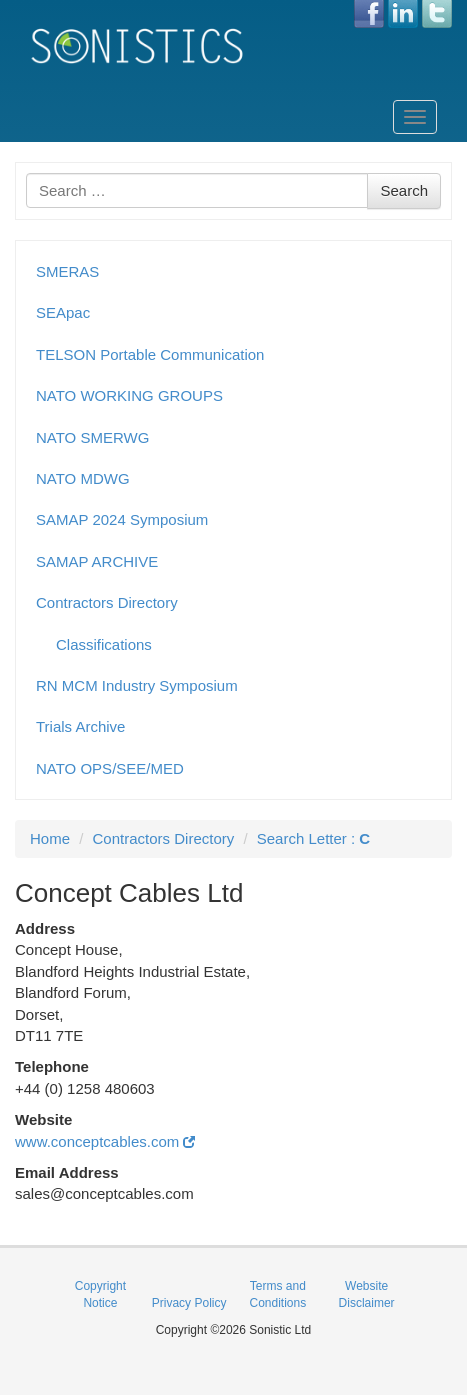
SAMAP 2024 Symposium (122, 519)
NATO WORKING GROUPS (129, 395)
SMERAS (67, 271)
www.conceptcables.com (105, 1141)
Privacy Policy (189, 1303)
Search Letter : (313, 838)
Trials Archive (80, 726)
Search (404, 190)
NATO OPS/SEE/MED (110, 768)
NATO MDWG (83, 478)
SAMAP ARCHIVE (97, 561)
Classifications (104, 644)
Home (50, 838)
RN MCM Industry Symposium (137, 685)
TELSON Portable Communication (150, 354)
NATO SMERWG (92, 437)
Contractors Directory (107, 602)
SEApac (63, 312)
